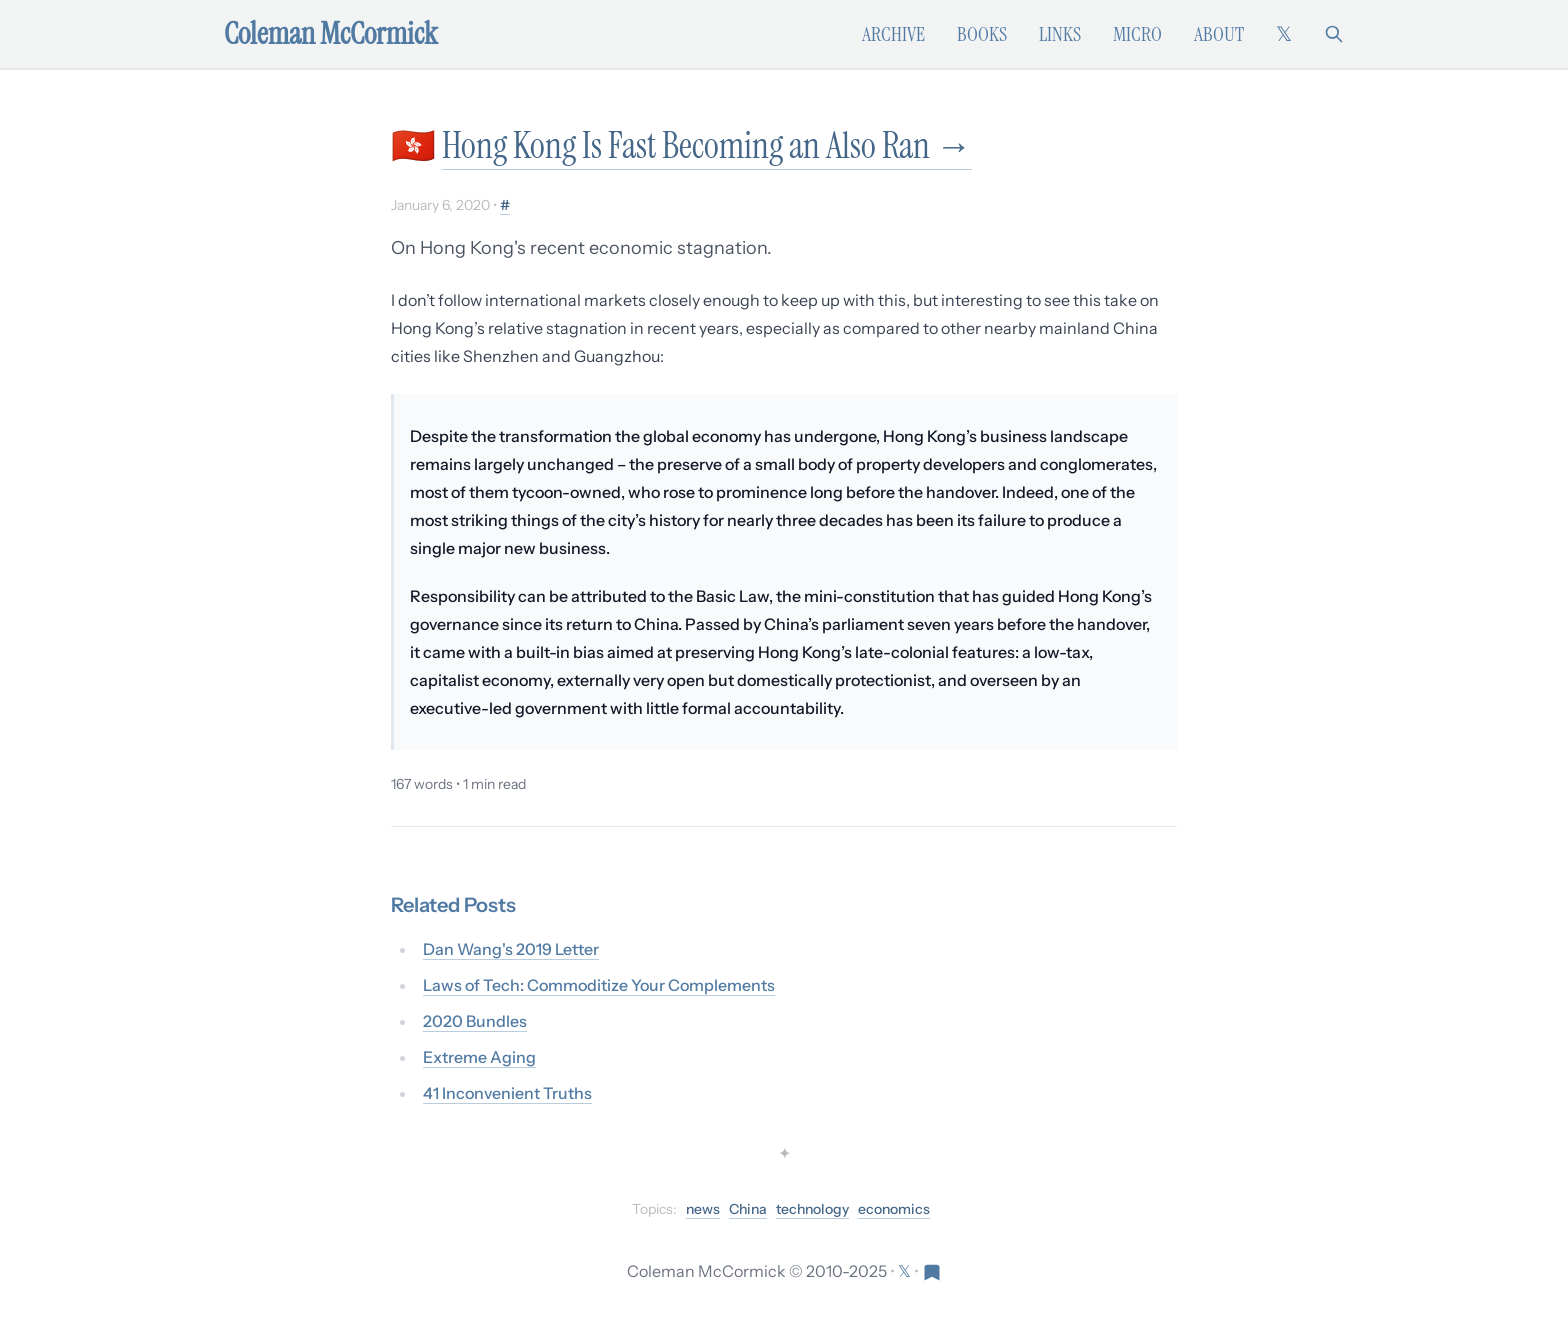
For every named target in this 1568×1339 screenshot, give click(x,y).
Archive (893, 34)
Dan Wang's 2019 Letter (511, 949)
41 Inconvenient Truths (507, 1093)
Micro (1137, 34)
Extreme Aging (479, 1057)
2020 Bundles (475, 1021)
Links (1060, 34)
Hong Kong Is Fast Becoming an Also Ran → (707, 145)
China (748, 1209)
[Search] (1334, 34)
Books (982, 34)
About (1219, 34)
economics (894, 1209)
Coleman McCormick (331, 34)
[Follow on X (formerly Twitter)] (1284, 34)
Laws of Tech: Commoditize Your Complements (599, 985)
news (703, 1209)
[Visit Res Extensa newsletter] (932, 1271)
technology (812, 1209)
